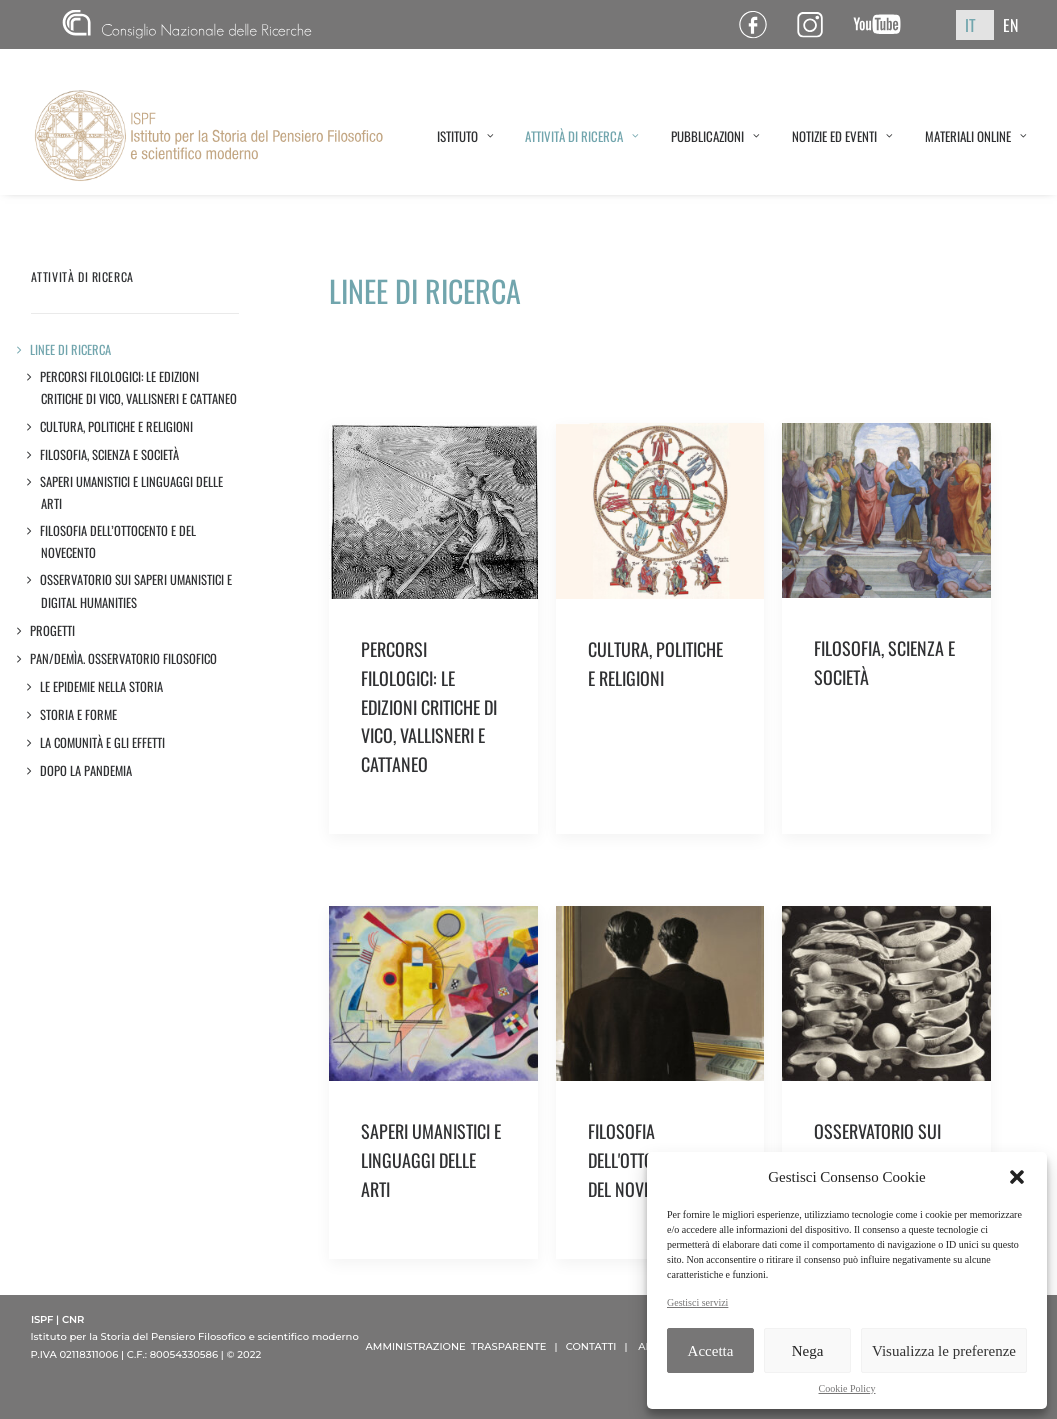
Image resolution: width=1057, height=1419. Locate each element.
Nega (808, 1351)
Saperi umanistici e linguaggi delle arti (132, 492)
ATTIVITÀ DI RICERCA (582, 136)
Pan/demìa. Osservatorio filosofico (124, 658)
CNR (187, 24)
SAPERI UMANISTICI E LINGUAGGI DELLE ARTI (431, 1160)
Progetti (53, 630)
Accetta (711, 1351)
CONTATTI (591, 1346)
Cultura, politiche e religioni (117, 426)
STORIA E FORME (79, 714)
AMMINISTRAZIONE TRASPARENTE (456, 1346)
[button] (1017, 1177)
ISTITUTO (465, 136)
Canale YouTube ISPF (884, 24)
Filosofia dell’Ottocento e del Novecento (118, 541)
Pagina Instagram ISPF (817, 24)
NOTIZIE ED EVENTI (842, 136)
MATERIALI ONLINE (976, 136)
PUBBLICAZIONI (715, 136)
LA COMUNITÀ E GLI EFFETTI (103, 742)
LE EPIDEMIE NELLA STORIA (102, 686)
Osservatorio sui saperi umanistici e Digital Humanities (136, 590)
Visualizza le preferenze (944, 1351)
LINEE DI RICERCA (71, 349)
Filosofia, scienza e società (110, 454)
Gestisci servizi (697, 1302)
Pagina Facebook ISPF (760, 24)
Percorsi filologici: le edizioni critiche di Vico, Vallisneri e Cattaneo (139, 387)
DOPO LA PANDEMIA (86, 770)
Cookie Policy (847, 1388)
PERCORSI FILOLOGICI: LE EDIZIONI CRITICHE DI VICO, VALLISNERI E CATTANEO (429, 706)
